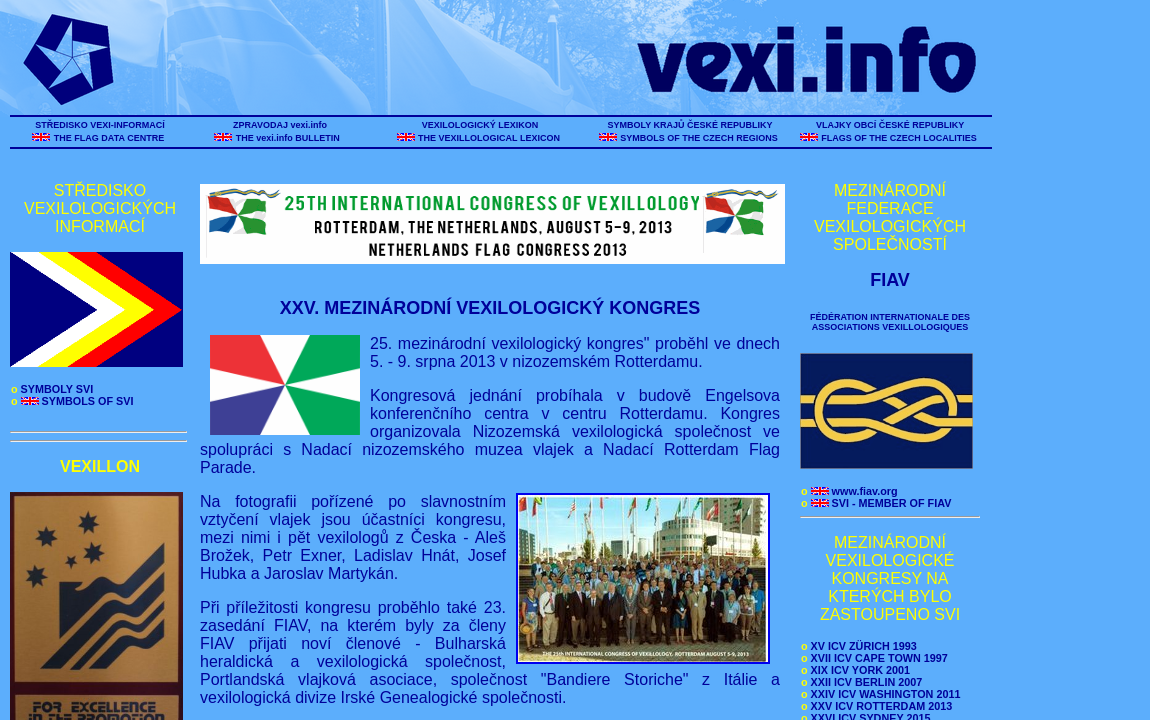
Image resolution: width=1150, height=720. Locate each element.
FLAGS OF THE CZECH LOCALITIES (899, 138)
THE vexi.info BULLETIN (289, 138)
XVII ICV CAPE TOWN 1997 (874, 658)
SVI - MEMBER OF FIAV (876, 503)
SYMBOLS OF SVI (72, 401)
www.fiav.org (849, 491)
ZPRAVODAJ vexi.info (280, 125)
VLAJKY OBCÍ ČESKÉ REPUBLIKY (889, 125)
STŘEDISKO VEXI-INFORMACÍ (100, 125)
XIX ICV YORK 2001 (855, 670)
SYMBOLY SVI (52, 389)
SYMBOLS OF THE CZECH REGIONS (699, 138)
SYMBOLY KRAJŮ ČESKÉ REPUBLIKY (690, 125)
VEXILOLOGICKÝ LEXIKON (480, 125)
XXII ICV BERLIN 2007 (861, 682)
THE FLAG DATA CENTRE (108, 138)
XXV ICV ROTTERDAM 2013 (876, 706)
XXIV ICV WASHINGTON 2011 (880, 694)
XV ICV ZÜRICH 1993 (859, 646)
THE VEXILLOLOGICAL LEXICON (489, 138)
